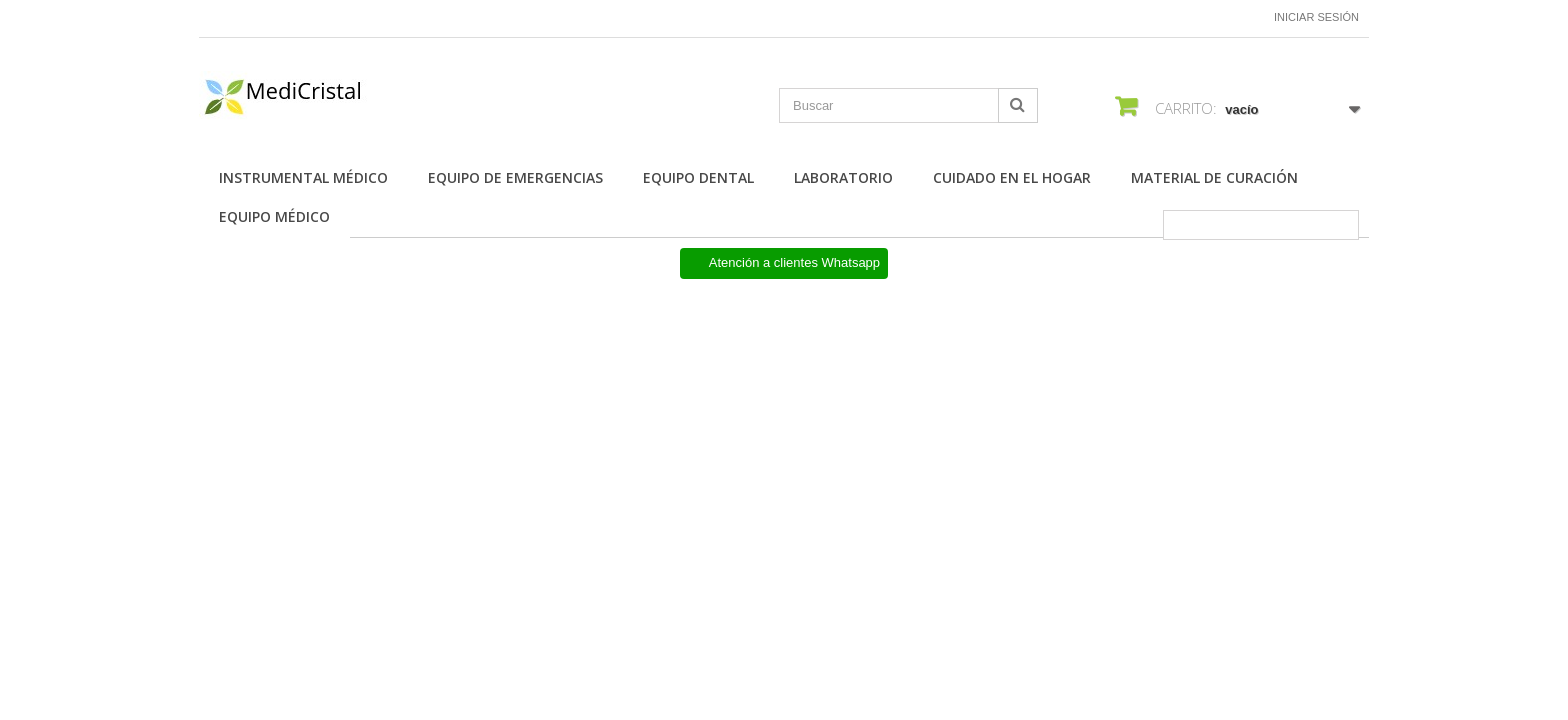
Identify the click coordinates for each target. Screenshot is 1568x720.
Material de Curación (1214, 177)
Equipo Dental (698, 177)
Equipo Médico (274, 216)
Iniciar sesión (1316, 17)
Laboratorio (843, 177)
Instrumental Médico (303, 177)
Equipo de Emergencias (515, 177)
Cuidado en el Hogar (1012, 177)
